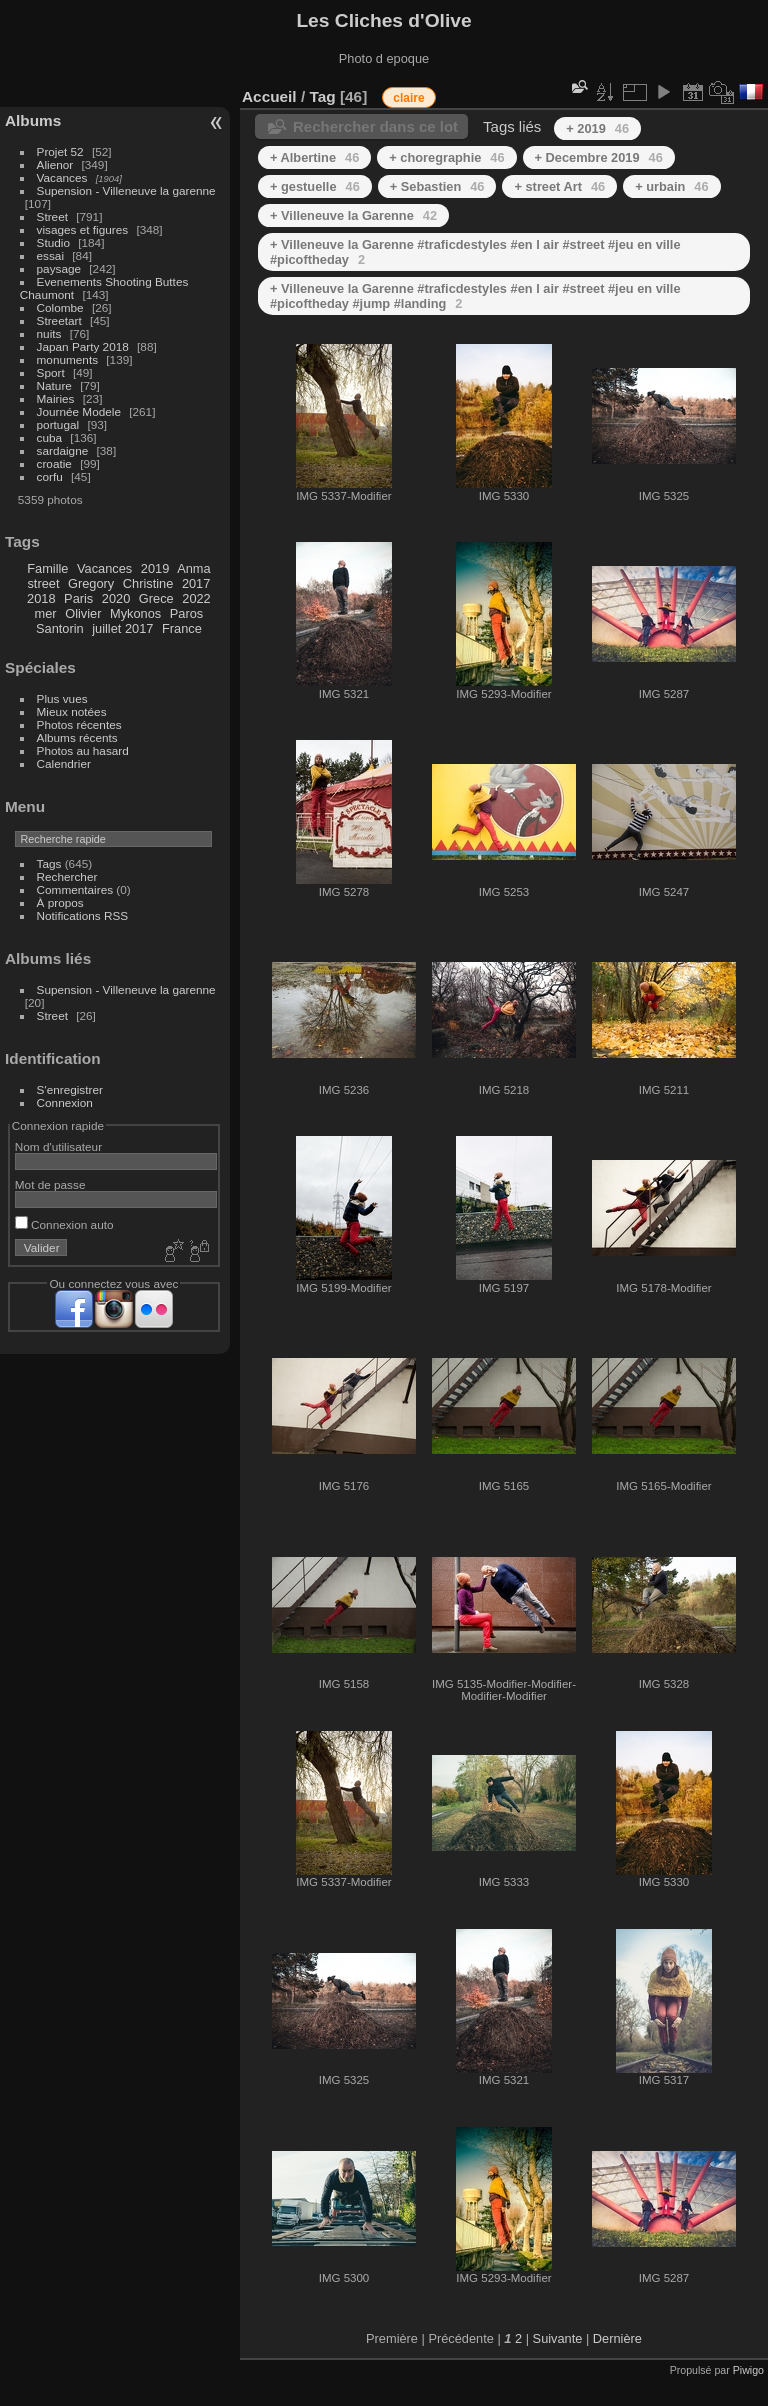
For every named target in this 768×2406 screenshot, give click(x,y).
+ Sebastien (437, 186)
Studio (53, 242)
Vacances (62, 177)
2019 (155, 568)
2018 (41, 598)
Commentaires (75, 889)
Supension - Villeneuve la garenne (126, 190)
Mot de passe (50, 1184)
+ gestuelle (315, 186)
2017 (196, 583)
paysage (59, 268)
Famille (47, 568)
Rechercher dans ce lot (375, 126)
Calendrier (64, 763)
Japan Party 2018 (83, 346)
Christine (148, 583)
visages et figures (83, 229)
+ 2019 (597, 128)
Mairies (56, 398)
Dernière (617, 2338)
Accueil (269, 96)
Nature (54, 385)
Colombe (60, 307)
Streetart (59, 320)
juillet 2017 (122, 628)
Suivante (558, 2338)
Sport (51, 372)
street (43, 583)
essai (50, 255)
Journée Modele (79, 411)
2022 (196, 598)
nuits (49, 333)
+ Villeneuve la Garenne (353, 215)
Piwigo (748, 2370)
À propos (60, 902)
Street (52, 216)
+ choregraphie (446, 157)
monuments (67, 359)
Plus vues (62, 698)
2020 (116, 598)
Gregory (91, 583)
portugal (58, 424)
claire (408, 98)
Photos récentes (79, 724)
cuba (50, 437)
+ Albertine (314, 157)
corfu (50, 476)
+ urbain (671, 186)
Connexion (65, 1102)
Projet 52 (60, 151)
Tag (322, 96)
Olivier (83, 613)
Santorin (60, 628)
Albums (33, 120)
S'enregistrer (70, 1089)
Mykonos (135, 613)
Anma (193, 568)
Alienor (55, 164)
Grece (156, 598)
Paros (186, 613)
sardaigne (63, 450)
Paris (78, 598)
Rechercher (67, 876)
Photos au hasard (83, 750)
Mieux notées (72, 711)
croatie (54, 463)
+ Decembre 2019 (599, 157)
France (182, 628)
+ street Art (559, 186)
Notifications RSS (83, 915)
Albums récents (77, 737)
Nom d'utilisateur (58, 1146)
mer (46, 613)
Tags (49, 863)
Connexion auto (64, 1224)
